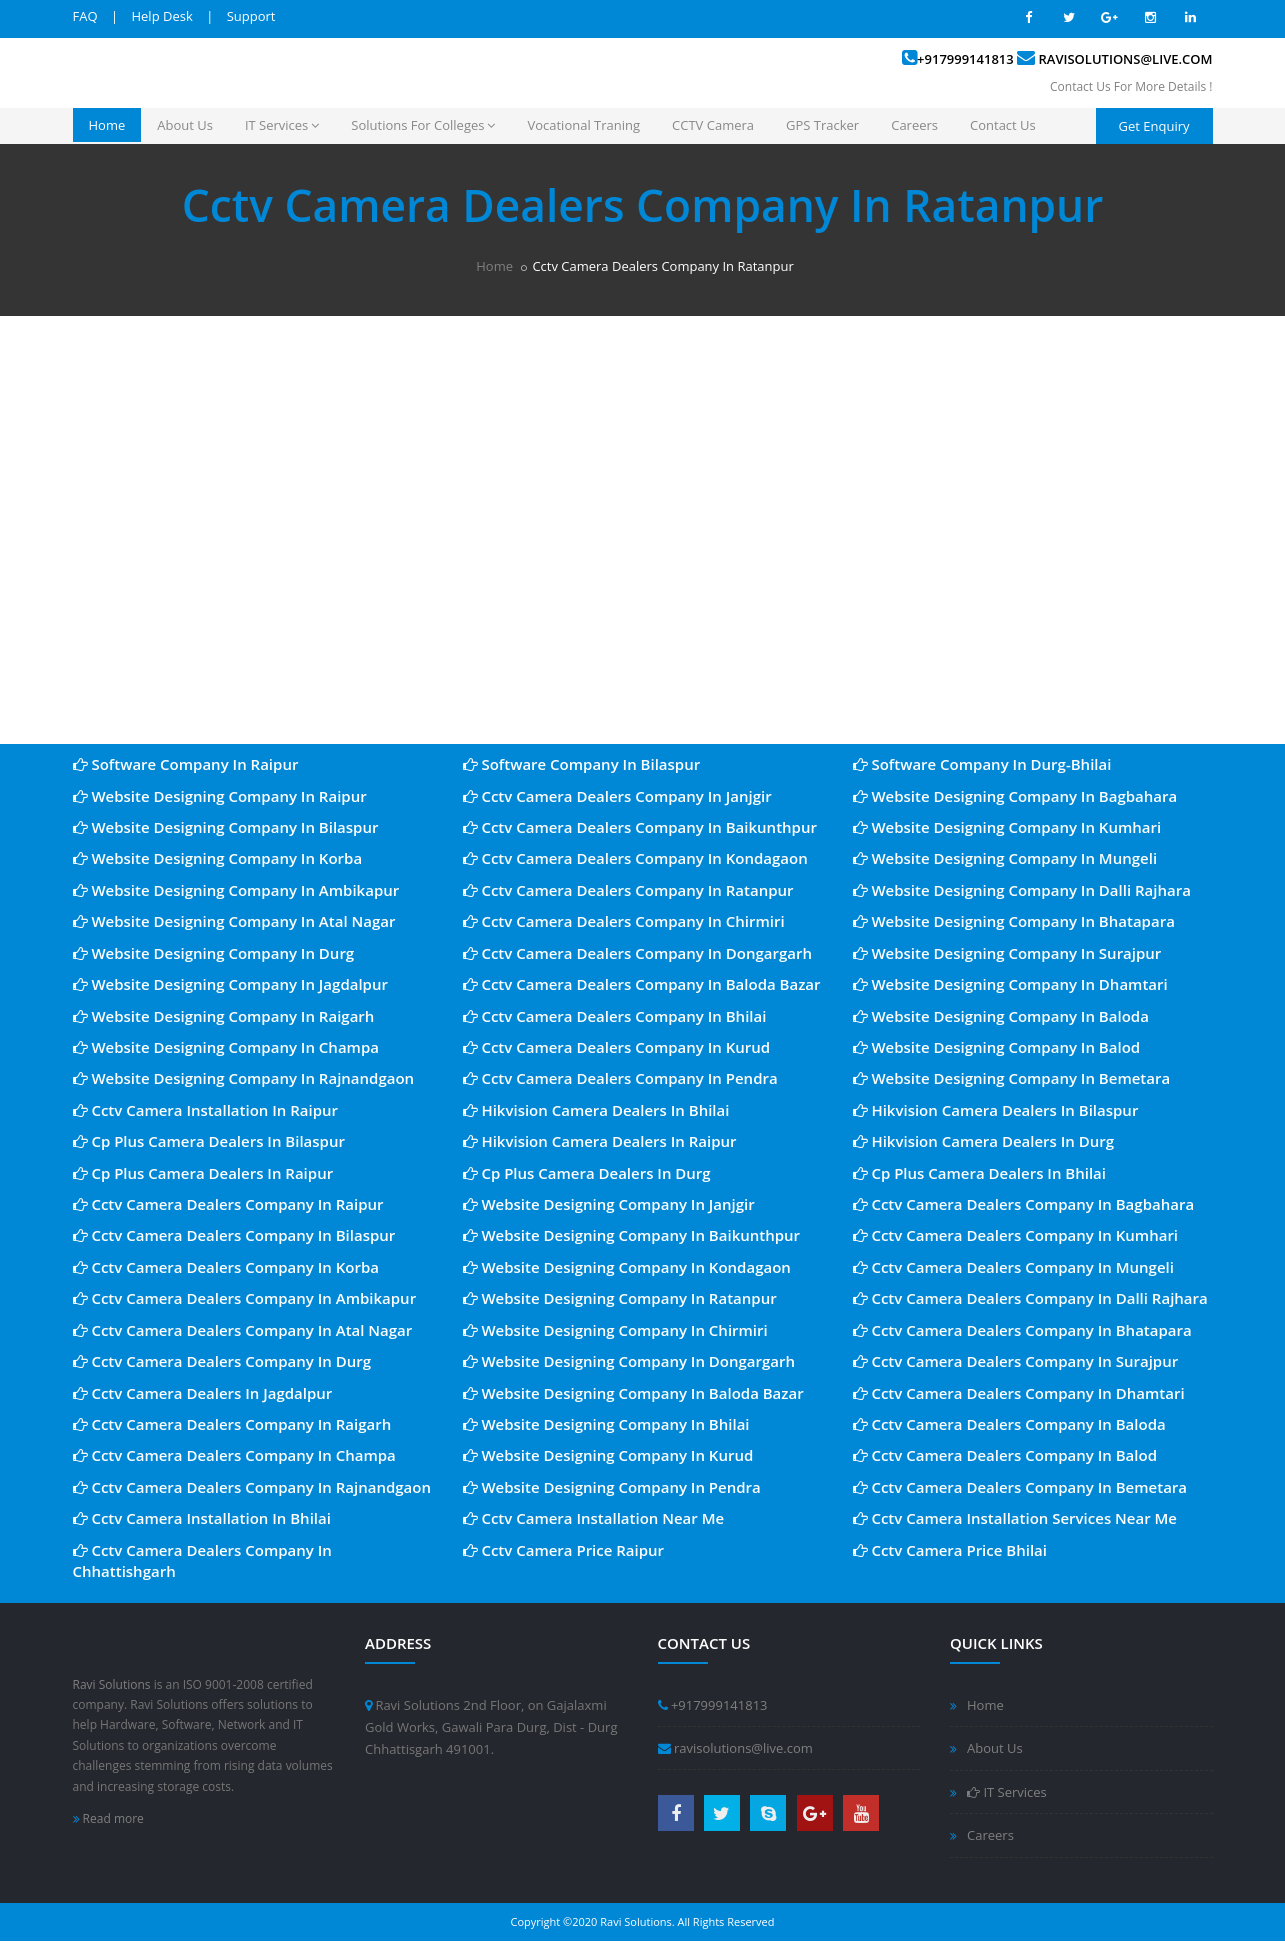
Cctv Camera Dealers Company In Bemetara (1020, 1487)
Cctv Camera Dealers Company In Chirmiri (624, 921)
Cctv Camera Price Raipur (564, 1550)
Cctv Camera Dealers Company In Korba (226, 1267)
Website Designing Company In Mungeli (1005, 858)
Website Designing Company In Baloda (1001, 1016)
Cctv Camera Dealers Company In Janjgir (617, 796)
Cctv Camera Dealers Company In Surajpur (1016, 1361)
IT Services (282, 125)
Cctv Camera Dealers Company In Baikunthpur (640, 827)
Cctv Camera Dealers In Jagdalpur (203, 1393)
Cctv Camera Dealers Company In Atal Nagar (243, 1330)
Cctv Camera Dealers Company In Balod (1005, 1455)
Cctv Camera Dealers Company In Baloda (1009, 1424)
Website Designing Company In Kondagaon (627, 1267)
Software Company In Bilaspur (582, 764)
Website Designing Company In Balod (997, 1047)
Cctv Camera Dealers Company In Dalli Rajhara (1030, 1298)
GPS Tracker (822, 125)
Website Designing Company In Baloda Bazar (633, 1393)
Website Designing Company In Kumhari (1007, 827)
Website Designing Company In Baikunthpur (632, 1235)
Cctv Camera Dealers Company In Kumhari (1016, 1235)
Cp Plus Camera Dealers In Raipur (203, 1173)
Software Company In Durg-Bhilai (982, 764)
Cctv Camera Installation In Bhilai (202, 1518)
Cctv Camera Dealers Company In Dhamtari (1019, 1393)
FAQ (85, 16)
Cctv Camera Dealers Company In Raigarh (232, 1424)
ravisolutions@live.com (1126, 59)
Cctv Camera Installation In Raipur (206, 1110)
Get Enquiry (1154, 126)
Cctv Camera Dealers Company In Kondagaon (635, 858)
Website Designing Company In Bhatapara (1014, 921)
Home (107, 125)
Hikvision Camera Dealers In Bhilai (596, 1110)
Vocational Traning (583, 125)
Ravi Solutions (112, 1684)
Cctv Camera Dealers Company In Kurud (617, 1047)
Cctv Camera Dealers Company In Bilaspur (234, 1235)
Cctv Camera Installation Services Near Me (1015, 1518)
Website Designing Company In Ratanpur (620, 1298)
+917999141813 (965, 59)
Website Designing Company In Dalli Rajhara (1022, 890)
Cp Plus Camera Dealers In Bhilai (980, 1173)
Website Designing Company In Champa (226, 1047)
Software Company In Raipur (186, 764)
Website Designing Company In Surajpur (1007, 953)
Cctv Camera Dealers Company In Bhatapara (1022, 1330)
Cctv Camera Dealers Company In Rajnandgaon (252, 1487)
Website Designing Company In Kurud (608, 1455)
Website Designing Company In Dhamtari (1010, 984)
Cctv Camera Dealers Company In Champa (234, 1455)
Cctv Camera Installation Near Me (594, 1518)
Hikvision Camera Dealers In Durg (984, 1141)
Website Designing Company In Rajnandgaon (244, 1078)
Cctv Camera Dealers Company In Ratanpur (628, 890)
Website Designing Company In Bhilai (606, 1424)
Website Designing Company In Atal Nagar (234, 921)
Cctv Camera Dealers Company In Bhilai (615, 1016)
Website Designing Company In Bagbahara (1015, 796)
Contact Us (1003, 125)
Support (251, 16)
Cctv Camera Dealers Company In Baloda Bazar (642, 984)
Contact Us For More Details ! (1131, 86)
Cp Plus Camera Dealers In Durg (587, 1173)
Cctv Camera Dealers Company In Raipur (228, 1204)
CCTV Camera (713, 125)
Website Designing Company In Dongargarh (629, 1361)
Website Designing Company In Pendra (612, 1487)
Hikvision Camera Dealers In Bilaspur (996, 1110)
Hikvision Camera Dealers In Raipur (600, 1141)
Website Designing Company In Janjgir (609, 1204)
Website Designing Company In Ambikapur (236, 890)
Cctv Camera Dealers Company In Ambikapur (245, 1298)
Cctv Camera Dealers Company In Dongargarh (637, 953)
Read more (108, 1818)
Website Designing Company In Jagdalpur (230, 984)
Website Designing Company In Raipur (220, 796)
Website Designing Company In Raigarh (224, 1016)
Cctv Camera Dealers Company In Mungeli (1013, 1267)
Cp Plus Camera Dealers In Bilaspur (209, 1141)
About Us (185, 125)
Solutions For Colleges (423, 125)
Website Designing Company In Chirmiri (615, 1330)
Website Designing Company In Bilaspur (226, 827)
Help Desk (161, 16)
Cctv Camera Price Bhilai (950, 1550)
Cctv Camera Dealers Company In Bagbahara (1024, 1204)
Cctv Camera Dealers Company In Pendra (620, 1078)
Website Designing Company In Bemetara (1012, 1078)
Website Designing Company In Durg (214, 953)
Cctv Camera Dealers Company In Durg (222, 1361)
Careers (914, 125)
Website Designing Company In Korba (218, 858)
